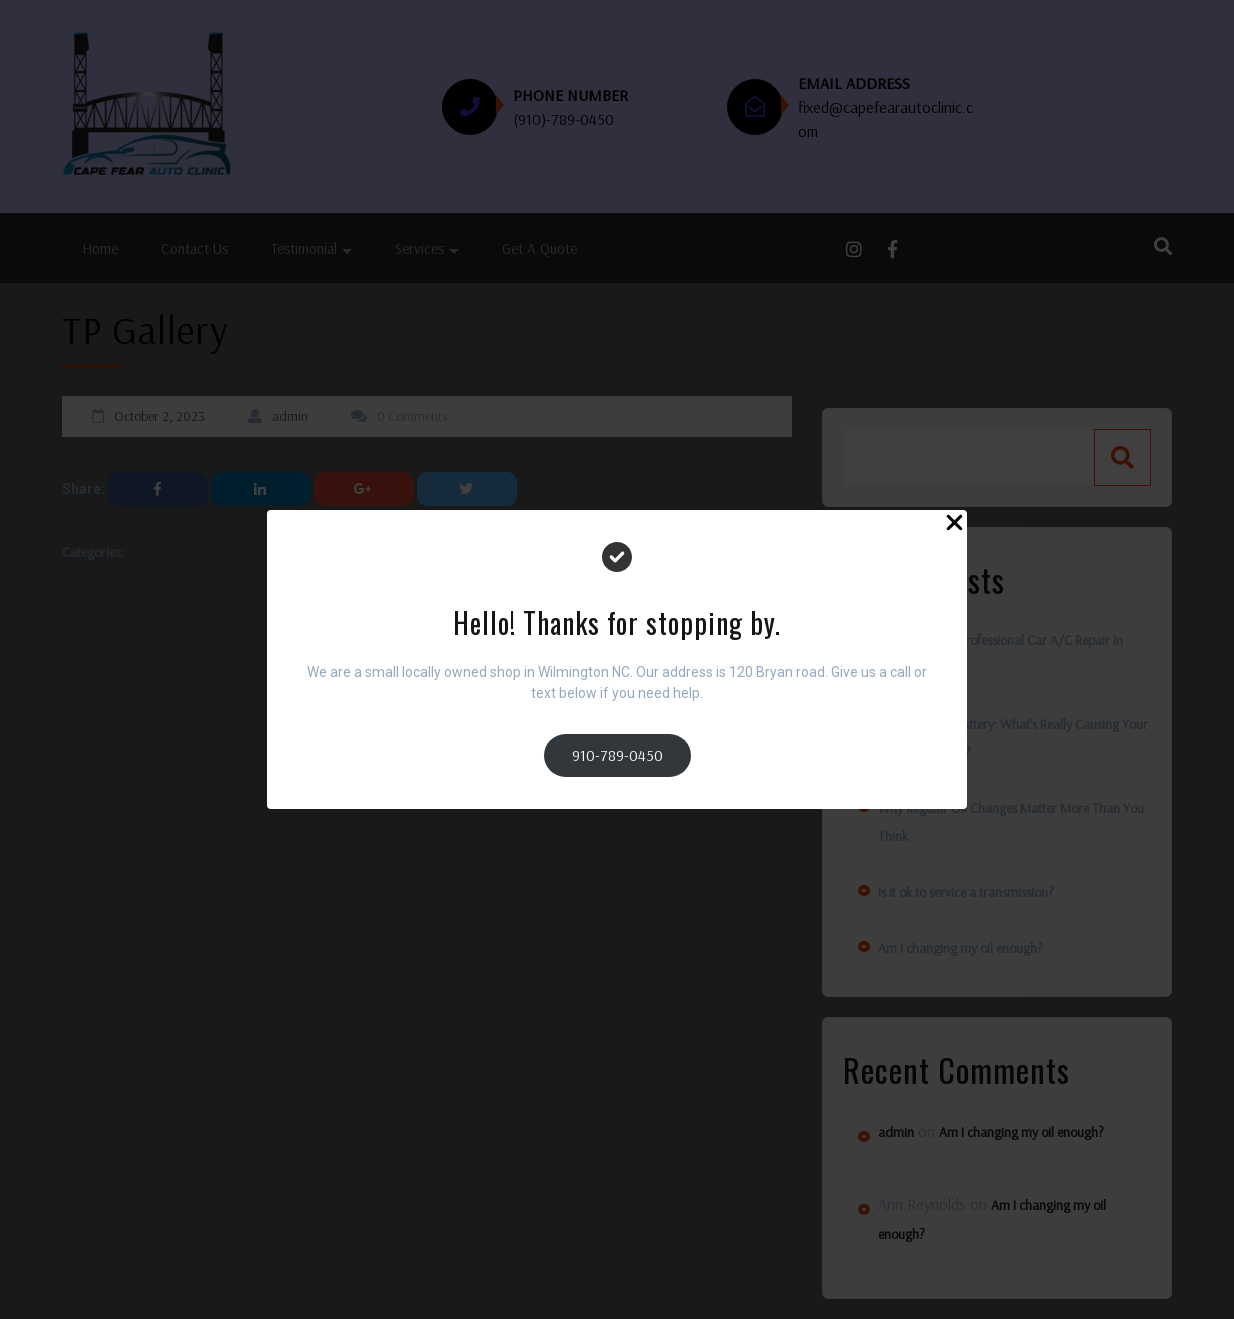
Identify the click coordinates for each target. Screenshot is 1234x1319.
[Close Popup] (954, 525)
